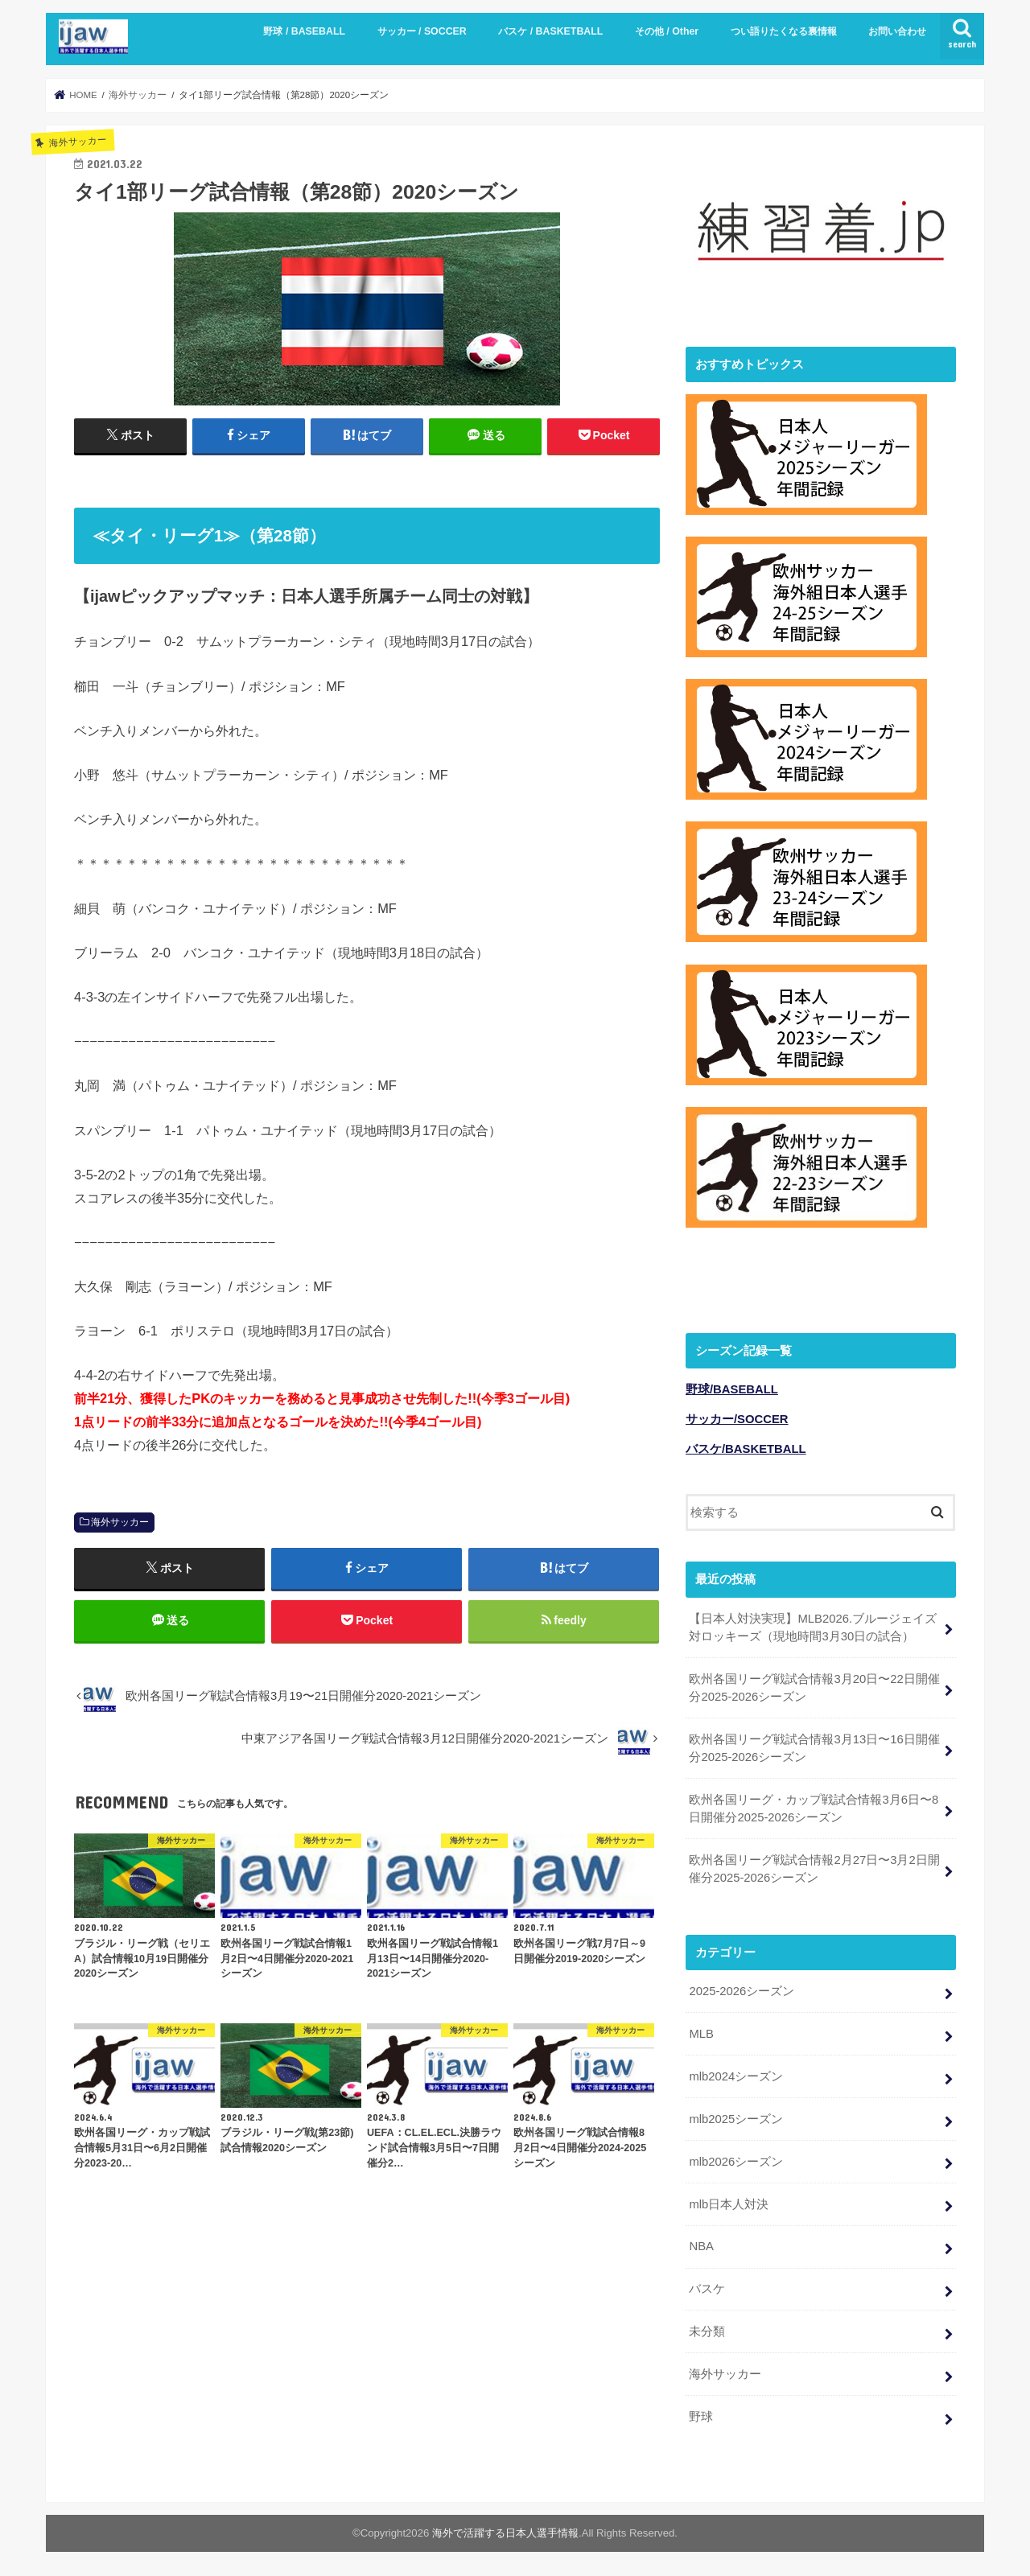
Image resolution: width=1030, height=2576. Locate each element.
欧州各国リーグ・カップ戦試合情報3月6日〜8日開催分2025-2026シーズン (813, 1806)
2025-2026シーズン (741, 1988)
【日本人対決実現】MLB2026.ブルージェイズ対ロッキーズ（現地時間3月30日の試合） (813, 1624)
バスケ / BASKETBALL (550, 31)
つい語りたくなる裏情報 (784, 31)
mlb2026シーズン (736, 2159)
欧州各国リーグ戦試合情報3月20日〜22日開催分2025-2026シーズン (814, 1685)
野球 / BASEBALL (304, 31)
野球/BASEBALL (732, 1387)
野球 (701, 2414)
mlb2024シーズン (736, 2074)
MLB (701, 2031)
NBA (701, 2243)
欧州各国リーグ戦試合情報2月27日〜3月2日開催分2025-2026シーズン (814, 1866)
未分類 (707, 2329)
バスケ (707, 2286)
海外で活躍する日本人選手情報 (505, 2531)
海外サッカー (120, 1522)
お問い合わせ (897, 31)
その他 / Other (666, 31)
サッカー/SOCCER (737, 1416)
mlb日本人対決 (728, 2201)
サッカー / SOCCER (422, 31)
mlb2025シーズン (736, 2116)
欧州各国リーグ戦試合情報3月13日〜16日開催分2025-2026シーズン (814, 1745)
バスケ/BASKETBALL (746, 1446)
